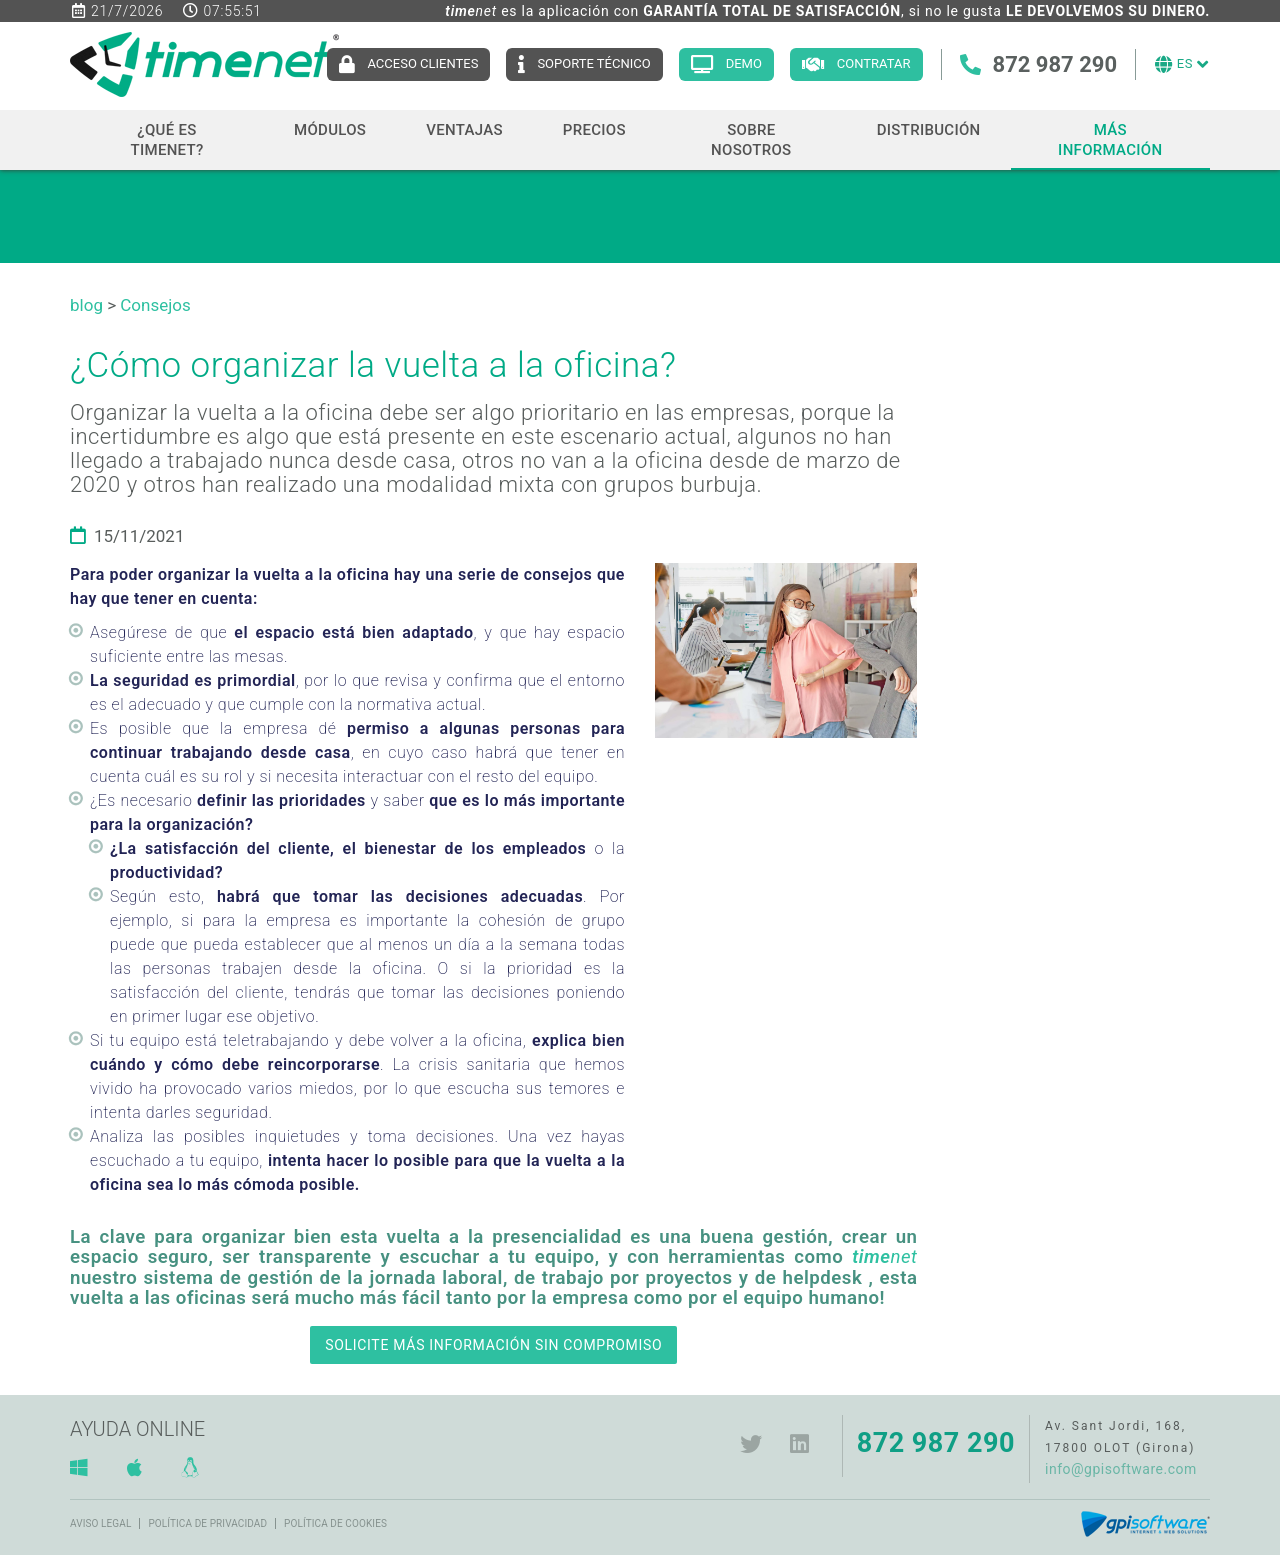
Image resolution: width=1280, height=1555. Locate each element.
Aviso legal (100, 1523)
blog (86, 305)
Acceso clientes (422, 63)
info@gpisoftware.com (1121, 1469)
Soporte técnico (593, 63)
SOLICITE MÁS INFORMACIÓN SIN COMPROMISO (493, 1345)
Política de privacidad (207, 1523)
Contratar (874, 63)
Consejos (155, 305)
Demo (744, 63)
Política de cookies (335, 1523)
